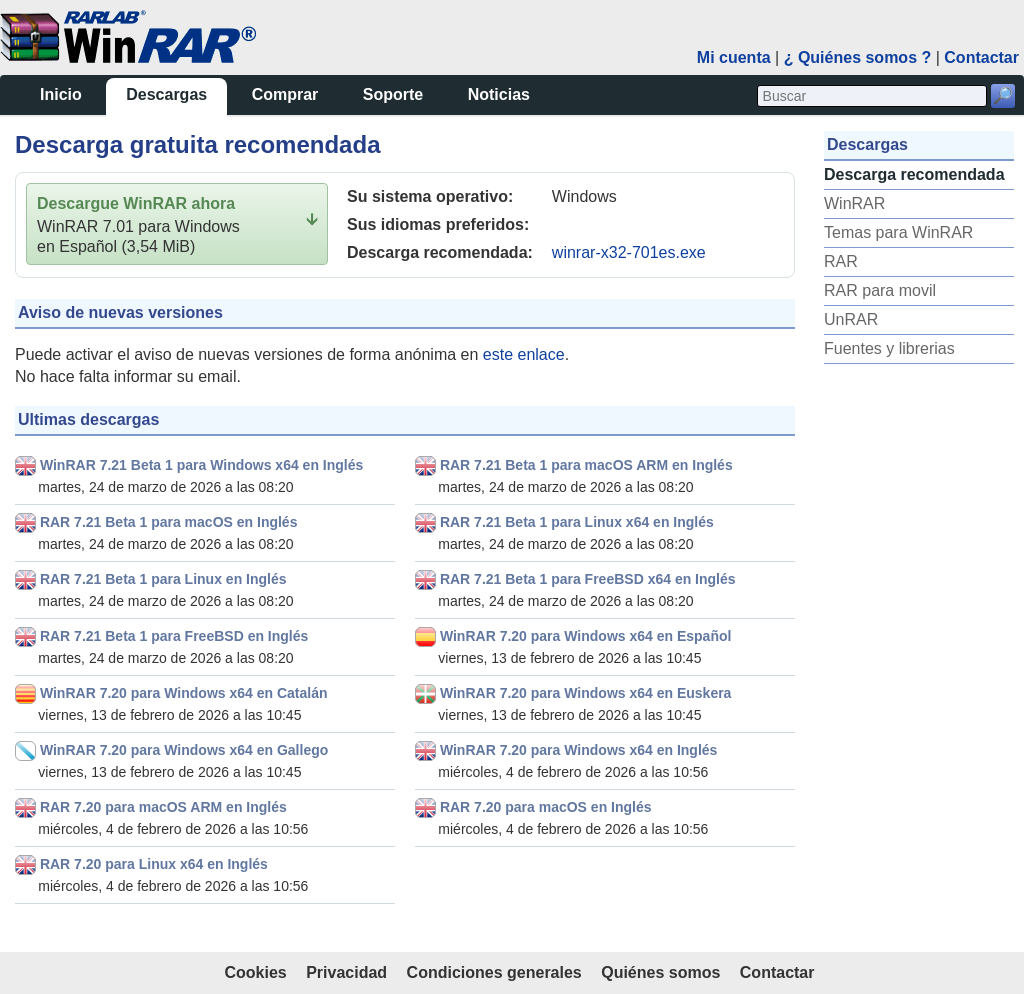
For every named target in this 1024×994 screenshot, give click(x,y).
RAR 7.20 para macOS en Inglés (546, 807)
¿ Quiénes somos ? (858, 57)
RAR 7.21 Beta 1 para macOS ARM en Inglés (586, 465)
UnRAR (851, 319)
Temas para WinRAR (898, 232)
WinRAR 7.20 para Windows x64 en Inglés (578, 750)
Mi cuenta (734, 57)
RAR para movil (880, 290)
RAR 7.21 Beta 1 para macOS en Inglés (169, 522)
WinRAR (854, 203)
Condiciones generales (494, 972)
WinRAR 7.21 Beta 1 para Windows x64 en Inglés (201, 465)
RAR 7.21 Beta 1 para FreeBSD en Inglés (174, 636)
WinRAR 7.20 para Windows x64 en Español (585, 636)
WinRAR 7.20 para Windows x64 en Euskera (586, 693)
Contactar (981, 57)
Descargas (166, 94)
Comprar (285, 94)
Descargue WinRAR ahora (136, 203)
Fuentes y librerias (889, 348)
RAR (841, 261)
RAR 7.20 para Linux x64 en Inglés (154, 864)
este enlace (524, 354)
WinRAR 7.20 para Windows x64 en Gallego (184, 750)
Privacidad (346, 972)
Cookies (255, 972)
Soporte (393, 94)
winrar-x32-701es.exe (629, 252)
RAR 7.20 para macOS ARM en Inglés (163, 807)
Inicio (61, 94)
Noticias (499, 94)
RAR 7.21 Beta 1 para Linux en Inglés (163, 579)
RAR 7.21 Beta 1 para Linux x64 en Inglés (577, 522)
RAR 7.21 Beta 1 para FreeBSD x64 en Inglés (588, 579)
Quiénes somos (660, 972)
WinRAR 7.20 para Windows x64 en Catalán (184, 693)
